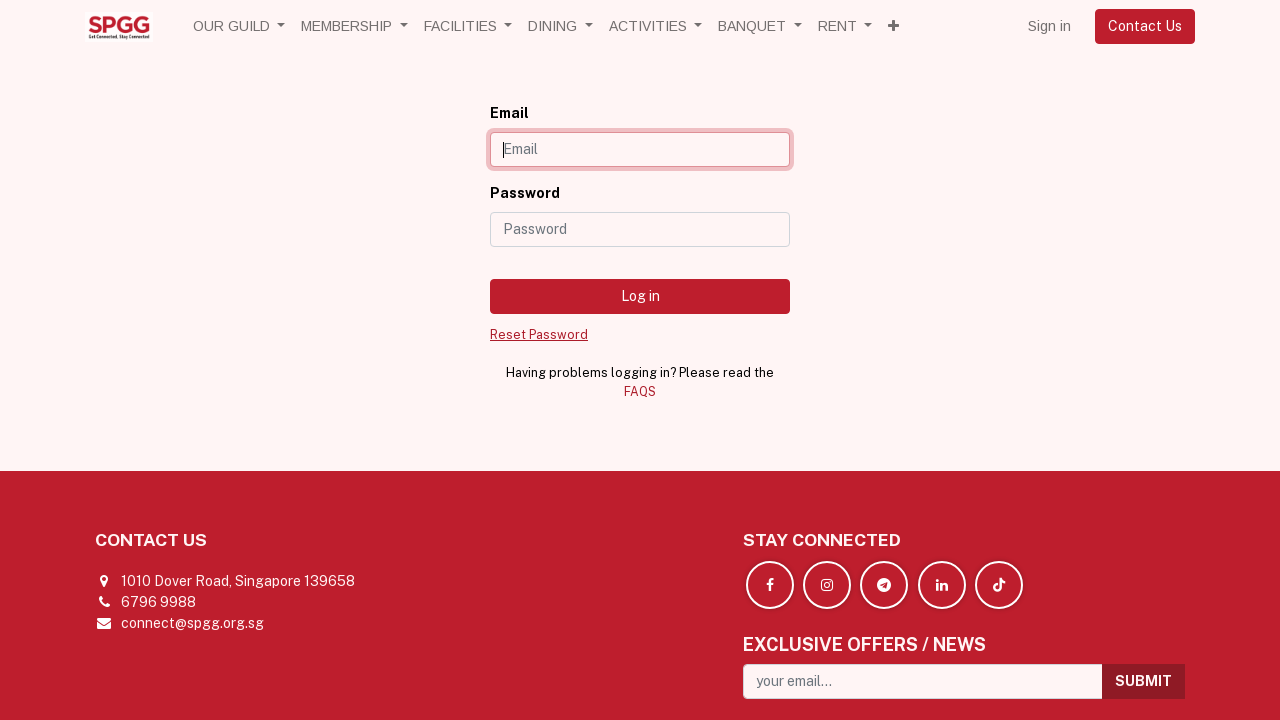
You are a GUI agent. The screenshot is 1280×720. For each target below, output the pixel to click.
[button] (893, 26)
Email (509, 113)
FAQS (640, 391)
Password (525, 193)
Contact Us (1145, 26)
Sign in (1049, 26)
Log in (640, 296)
